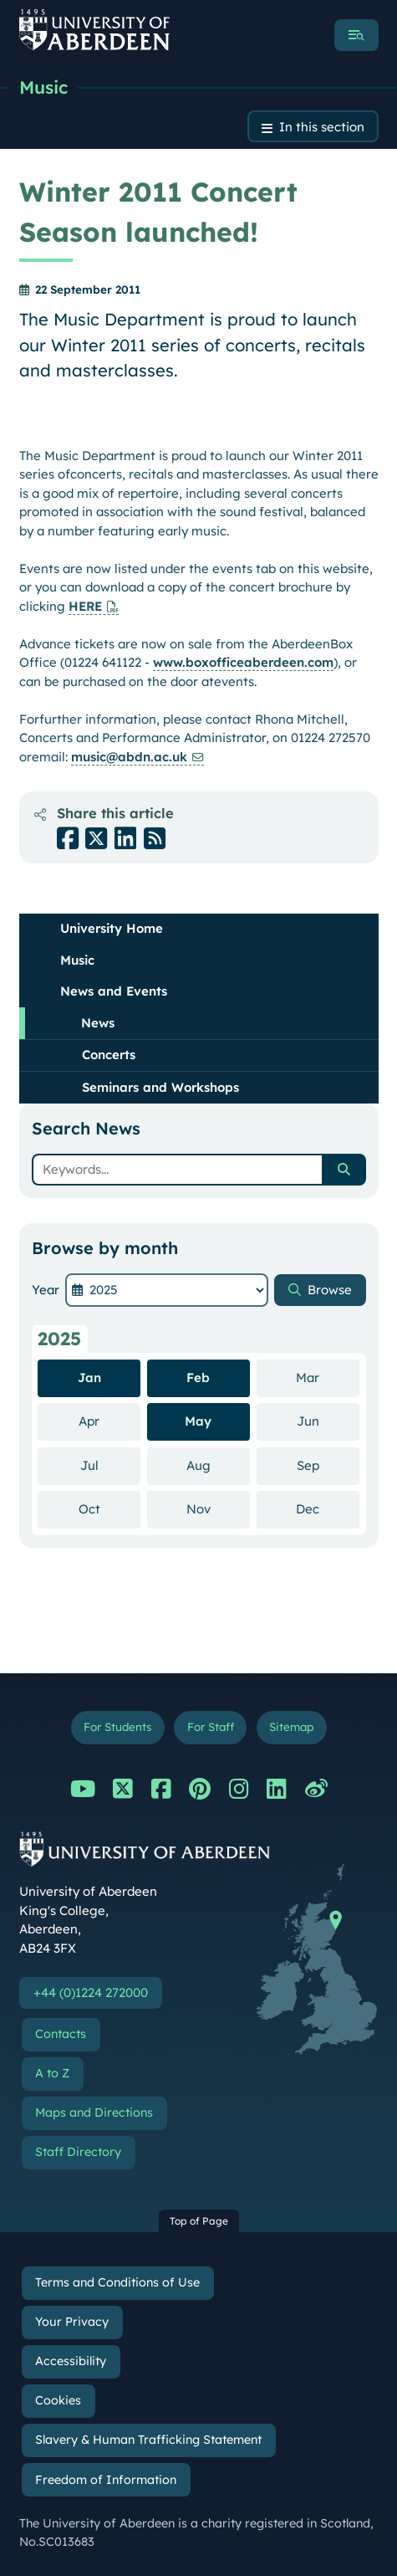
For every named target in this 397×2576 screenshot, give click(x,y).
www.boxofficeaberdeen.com (243, 662)
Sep (328, 1465)
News (98, 1023)
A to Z (52, 2073)
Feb (198, 1377)
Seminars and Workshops (160, 1087)
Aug (218, 1465)
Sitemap (291, 1726)
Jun (328, 1420)
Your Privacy (72, 2321)
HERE (85, 606)
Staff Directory (78, 2151)
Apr (109, 1420)
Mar (327, 1377)
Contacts (60, 2033)
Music (43, 87)
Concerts (108, 1055)
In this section (321, 127)
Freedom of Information (105, 2479)
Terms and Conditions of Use (117, 2282)
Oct (110, 1508)
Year (45, 1290)
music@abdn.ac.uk (129, 757)
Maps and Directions (94, 2112)
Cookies (58, 2400)
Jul (110, 1465)
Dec (327, 1508)
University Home (111, 928)
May (198, 1421)
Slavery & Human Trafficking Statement (148, 2439)
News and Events (113, 991)
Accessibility (70, 2361)
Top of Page (199, 2221)
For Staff (210, 1726)
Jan (89, 1377)
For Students (117, 1726)
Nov (218, 1508)
